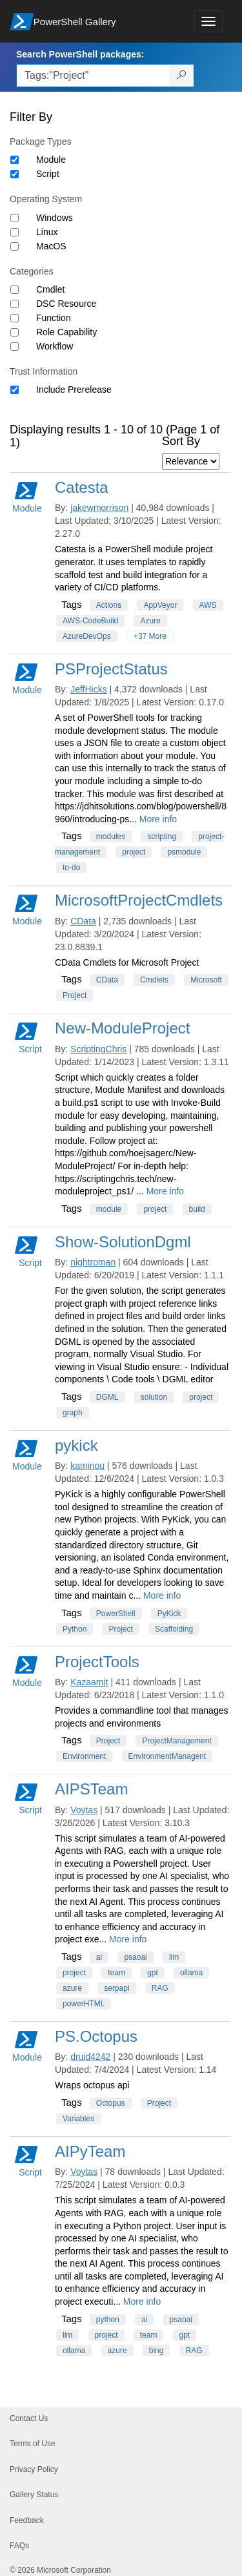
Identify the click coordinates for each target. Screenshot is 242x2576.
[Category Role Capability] (14, 332)
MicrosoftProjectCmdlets (139, 900)
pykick (76, 1445)
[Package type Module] (14, 160)
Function (53, 318)
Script (47, 174)
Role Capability (66, 332)
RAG (160, 1988)
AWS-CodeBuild (90, 620)
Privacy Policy (34, 2469)
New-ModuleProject (122, 1028)
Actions (108, 605)
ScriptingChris (98, 1049)
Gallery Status (34, 2494)
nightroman (93, 1262)
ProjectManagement (176, 1740)
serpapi (116, 1988)
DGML (107, 1397)
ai (99, 1957)
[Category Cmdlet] (14, 290)
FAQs (19, 2545)
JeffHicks (88, 689)
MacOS (51, 246)
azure (72, 1988)
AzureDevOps (87, 636)
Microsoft (206, 979)
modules (110, 836)
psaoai (135, 1957)
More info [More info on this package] (158, 819)
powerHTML (84, 2003)
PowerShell (116, 1613)
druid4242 (90, 2056)
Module (51, 159)
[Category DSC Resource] (14, 304)
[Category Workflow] (14, 346)
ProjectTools (97, 1661)
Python (74, 1629)
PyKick (169, 1613)
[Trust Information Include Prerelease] (14, 390)
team (116, 1972)
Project (74, 995)
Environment (84, 1756)
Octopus (110, 2103)
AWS (208, 605)
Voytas (83, 1810)
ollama (191, 1972)
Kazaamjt (89, 1682)
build (197, 1209)
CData (83, 921)
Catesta (81, 487)
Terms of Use (32, 2443)
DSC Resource (66, 303)
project (133, 852)
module (108, 1209)
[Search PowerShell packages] (181, 75)
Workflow (54, 346)
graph (73, 1412)
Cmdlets (154, 979)
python (107, 2319)
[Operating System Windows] (14, 218)
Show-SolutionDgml (123, 1242)
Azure (150, 620)
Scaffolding (174, 1629)
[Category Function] (14, 318)
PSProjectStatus (111, 669)
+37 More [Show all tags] (150, 636)
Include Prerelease (74, 389)
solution (154, 1397)
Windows (54, 218)
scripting (161, 836)
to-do (71, 867)
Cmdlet (50, 289)
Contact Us (29, 2418)
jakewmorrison (99, 508)
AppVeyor (160, 605)
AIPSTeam (91, 1789)
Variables (78, 2118)
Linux (46, 232)
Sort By (181, 441)
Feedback (27, 2520)
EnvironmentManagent (167, 1756)
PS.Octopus (96, 2036)
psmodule (184, 852)
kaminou (87, 1465)
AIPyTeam (90, 2151)
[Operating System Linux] (14, 232)
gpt (152, 1972)
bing (156, 2350)
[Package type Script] (14, 174)
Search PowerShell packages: (80, 54)
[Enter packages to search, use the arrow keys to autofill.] (93, 75)
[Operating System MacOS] (14, 246)
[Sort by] (190, 461)
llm (174, 1957)
